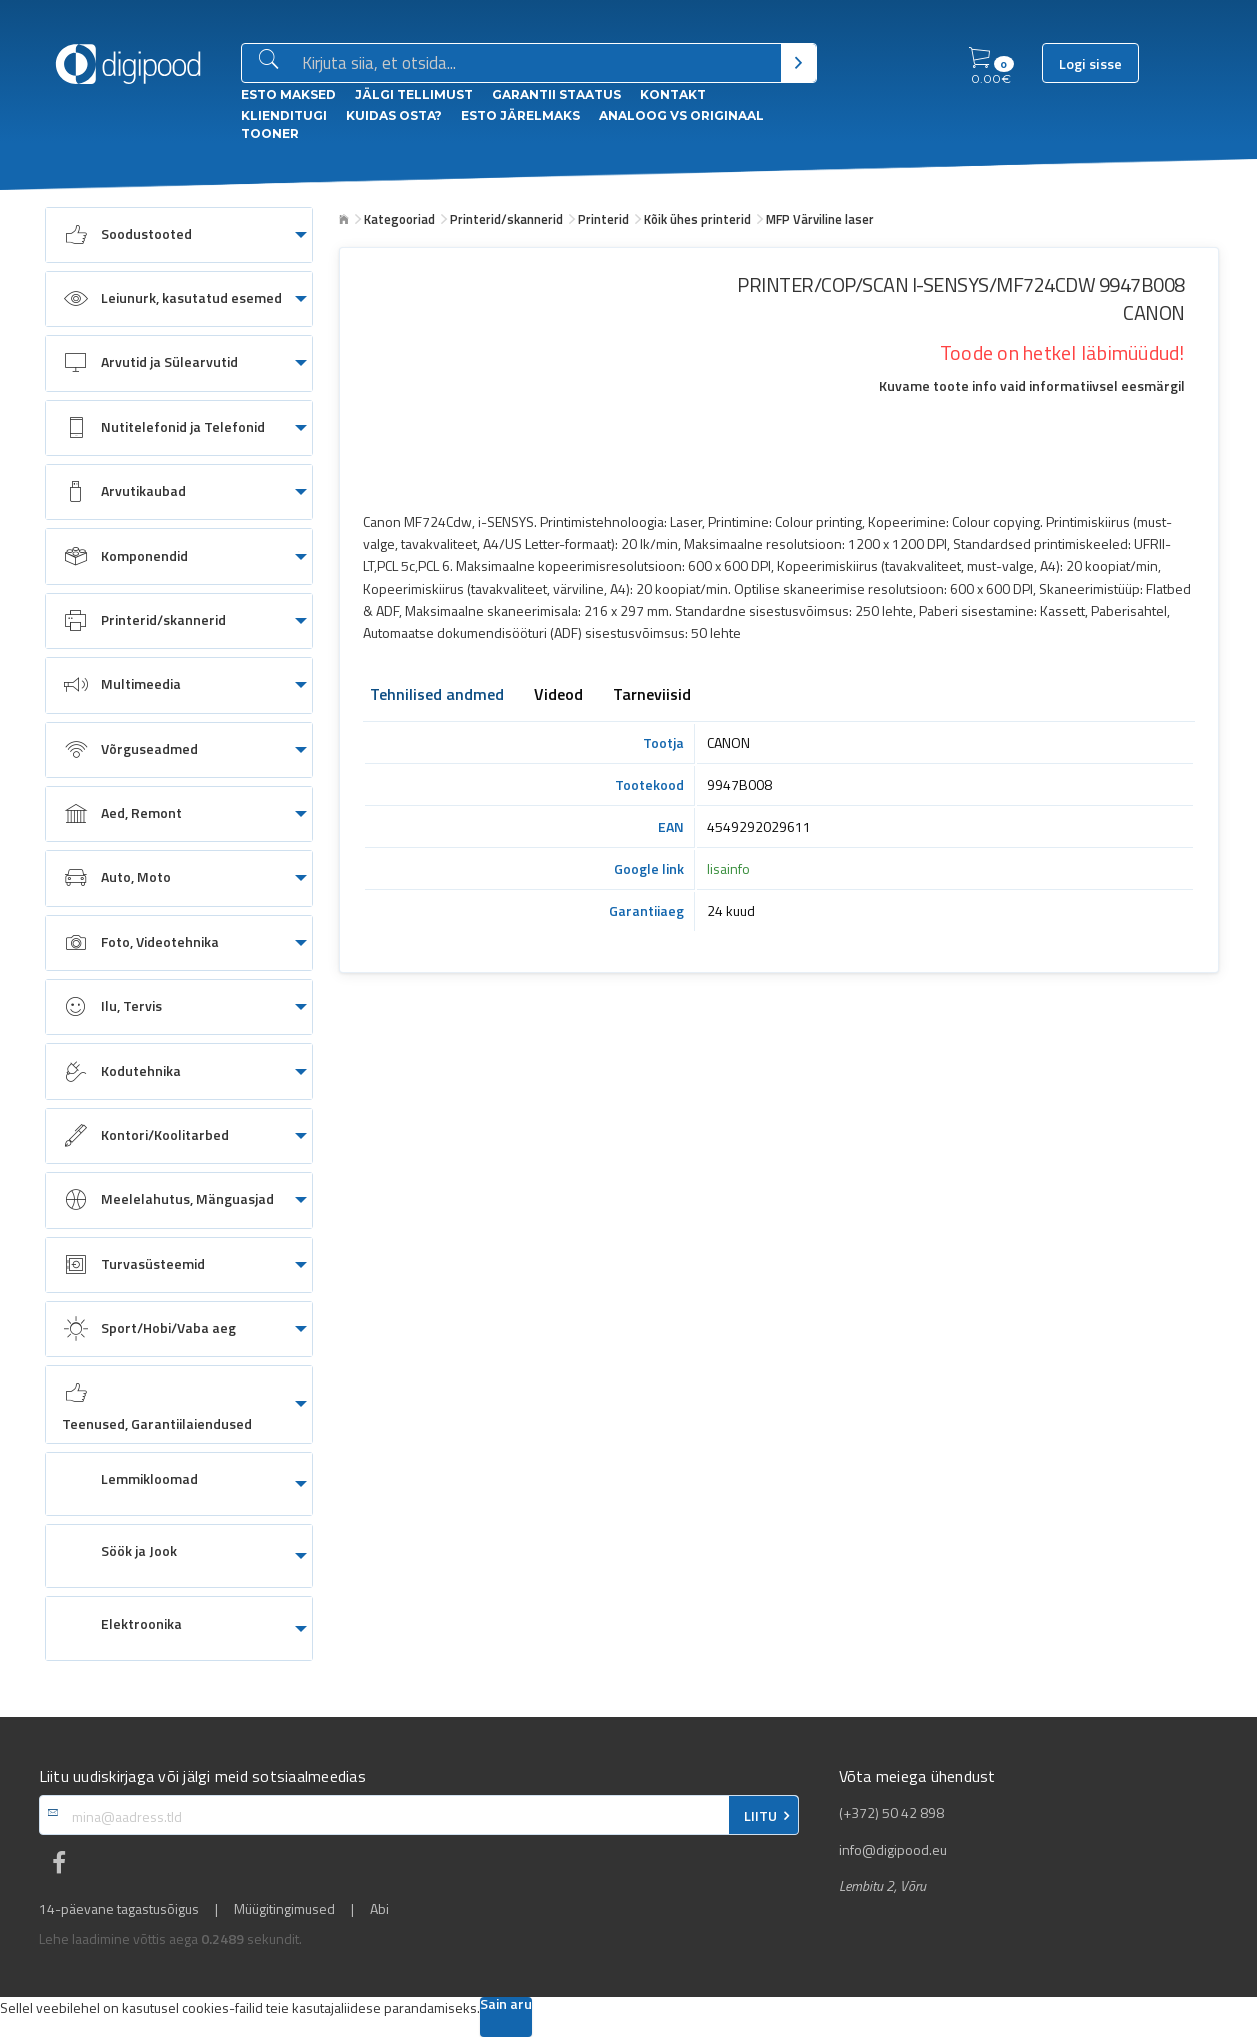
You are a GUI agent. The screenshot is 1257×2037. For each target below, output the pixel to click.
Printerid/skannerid (506, 219)
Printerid (603, 219)
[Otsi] (798, 63)
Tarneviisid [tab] (652, 696)
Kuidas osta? (394, 115)
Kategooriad (399, 219)
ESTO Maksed (288, 94)
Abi (379, 1909)
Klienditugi (284, 115)
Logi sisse (1090, 64)
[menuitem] (179, 235)
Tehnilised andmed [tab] (437, 696)
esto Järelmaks (520, 115)
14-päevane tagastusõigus (119, 1909)
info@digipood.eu (893, 1850)
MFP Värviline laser (820, 219)
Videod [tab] (558, 696)
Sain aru (506, 2005)
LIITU (760, 1816)
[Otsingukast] (537, 64)
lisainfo (728, 868)
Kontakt (673, 94)
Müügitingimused (284, 1909)
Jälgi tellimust (414, 94)
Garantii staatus (556, 94)
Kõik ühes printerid (697, 219)
